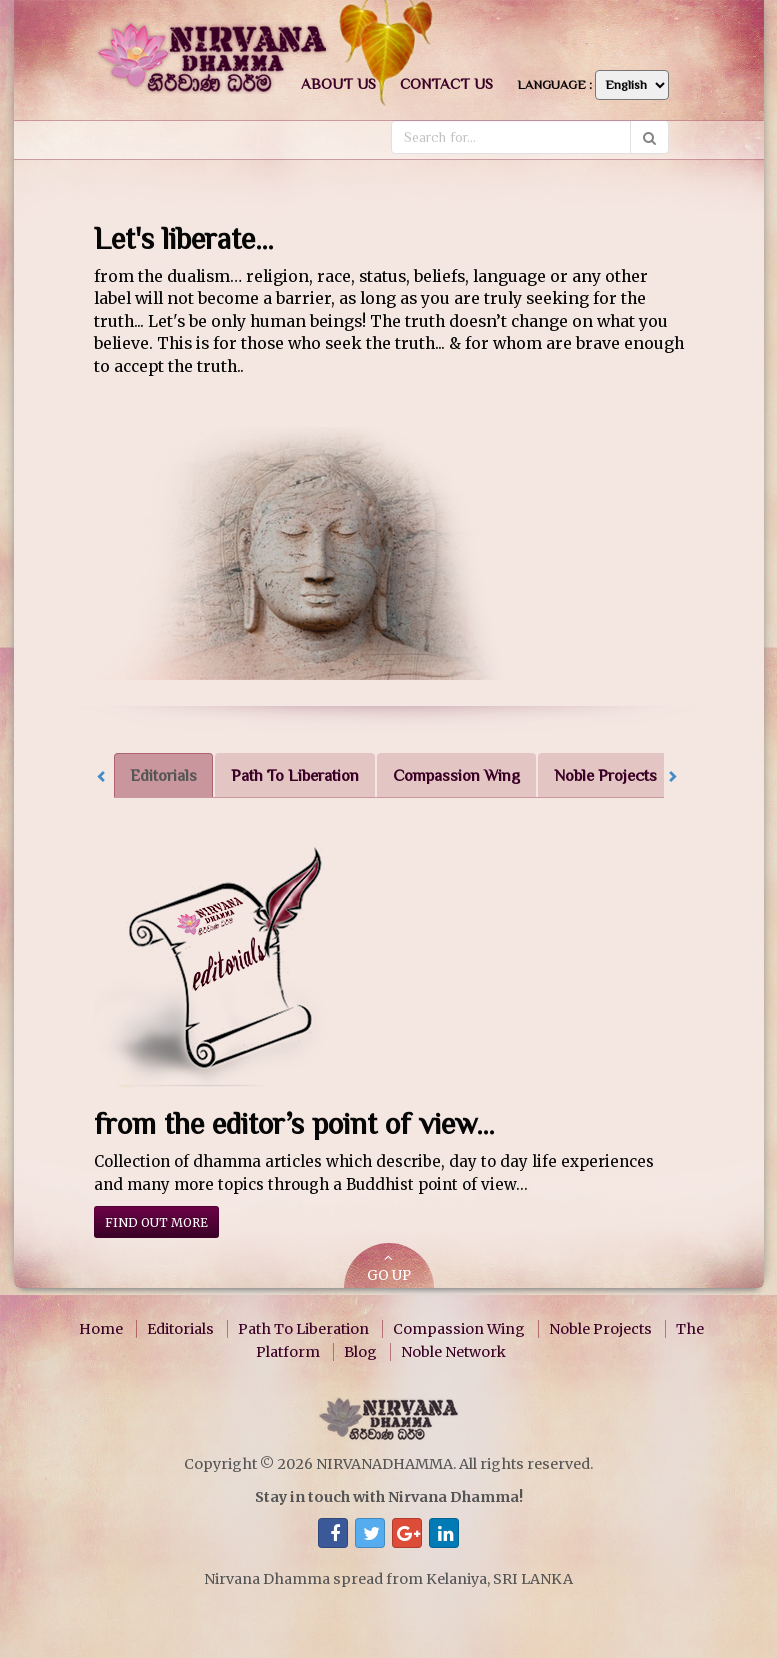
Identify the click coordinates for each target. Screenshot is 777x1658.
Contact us (446, 83)
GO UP (389, 1267)
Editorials (180, 1329)
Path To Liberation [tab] (295, 775)
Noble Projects (600, 1329)
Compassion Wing (459, 1329)
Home (101, 1329)
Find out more (156, 1222)
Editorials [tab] (163, 775)
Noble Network (453, 1352)
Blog (360, 1352)
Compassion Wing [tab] (456, 775)
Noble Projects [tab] (605, 775)
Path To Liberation (303, 1329)
